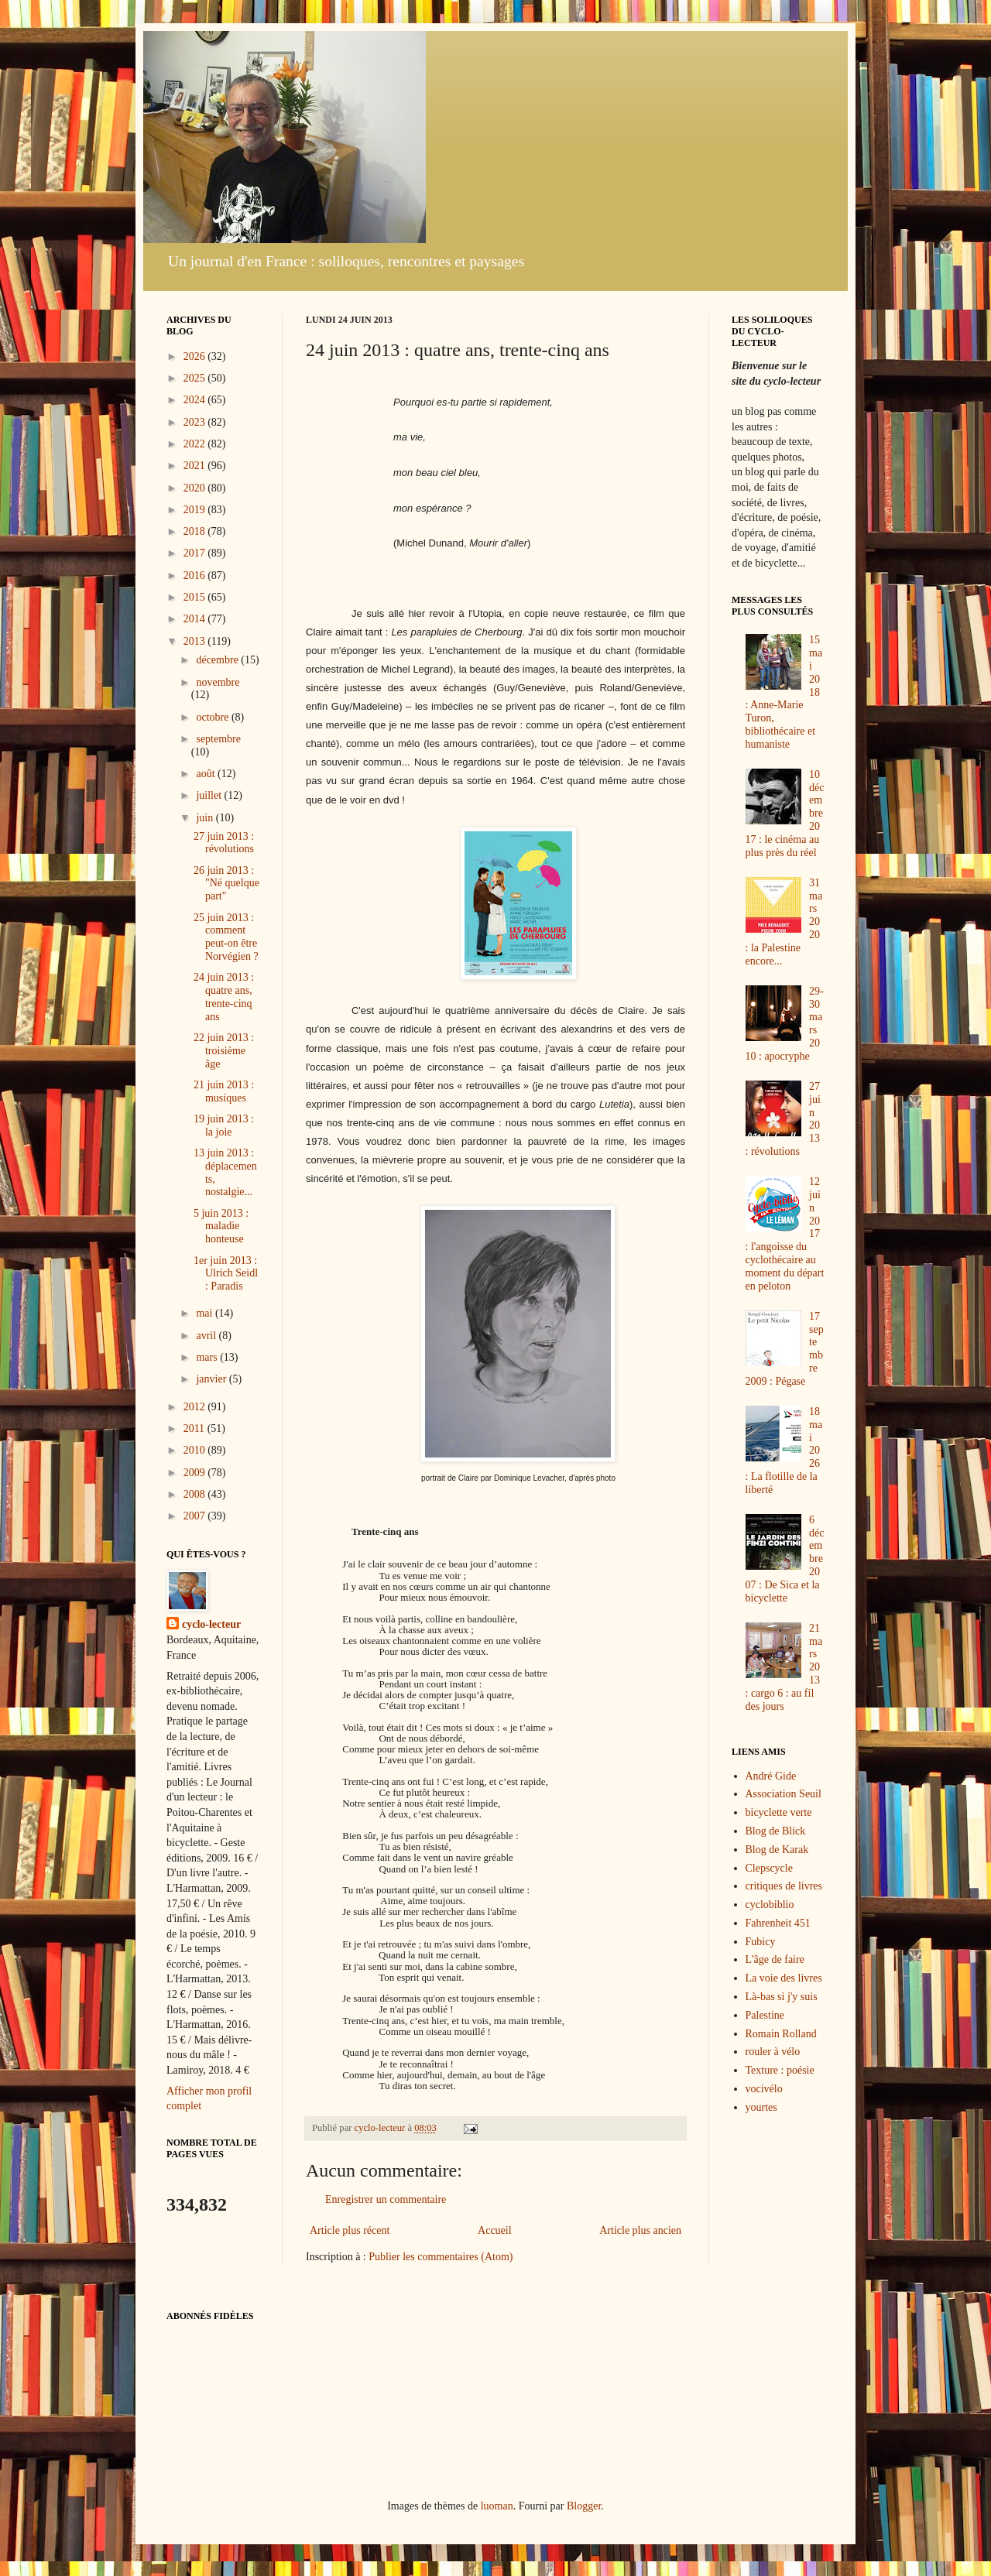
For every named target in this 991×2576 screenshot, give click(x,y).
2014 (195, 619)
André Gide (771, 1776)
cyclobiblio (770, 1904)
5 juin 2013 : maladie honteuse (221, 1226)
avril (207, 1335)
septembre (218, 739)
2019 (195, 510)
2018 (195, 531)
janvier (212, 1379)
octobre (213, 717)
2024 (195, 400)
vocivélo (764, 2089)
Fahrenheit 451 (778, 1923)
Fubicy (761, 1941)
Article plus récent (349, 2230)
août (207, 773)
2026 (195, 356)
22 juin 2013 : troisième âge (224, 1051)
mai (205, 1313)
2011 (195, 1428)
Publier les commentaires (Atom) (441, 2257)
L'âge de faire (775, 1959)
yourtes (761, 2107)
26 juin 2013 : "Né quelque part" (226, 884)
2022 (195, 444)
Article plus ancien (640, 2230)
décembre (218, 660)
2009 (195, 1472)
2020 (195, 488)
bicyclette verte (779, 1812)
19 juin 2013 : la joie (224, 1125)
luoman (497, 2506)
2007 (195, 1516)
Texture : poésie (780, 2070)
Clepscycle (769, 1868)
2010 (195, 1450)
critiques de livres (784, 1886)
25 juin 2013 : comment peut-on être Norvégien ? (226, 937)
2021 (195, 465)
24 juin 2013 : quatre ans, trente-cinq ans (224, 996)
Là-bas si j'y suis (782, 1996)
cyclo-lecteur (211, 1624)
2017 (195, 553)
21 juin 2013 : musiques (224, 1091)
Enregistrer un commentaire (385, 2199)
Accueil (495, 2230)
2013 (195, 641)
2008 (195, 1494)
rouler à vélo (773, 2051)
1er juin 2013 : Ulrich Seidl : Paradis (226, 1274)
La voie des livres (784, 1978)
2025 (195, 378)
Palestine (765, 2015)
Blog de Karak (777, 1849)
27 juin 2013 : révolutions (224, 843)
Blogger (584, 2506)
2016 (195, 575)
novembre (217, 682)
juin (205, 818)
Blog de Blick (776, 1831)
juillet (210, 795)
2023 (195, 422)
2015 (195, 597)
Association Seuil (783, 1794)
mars (208, 1357)
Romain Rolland (781, 2034)
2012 (195, 1407)
